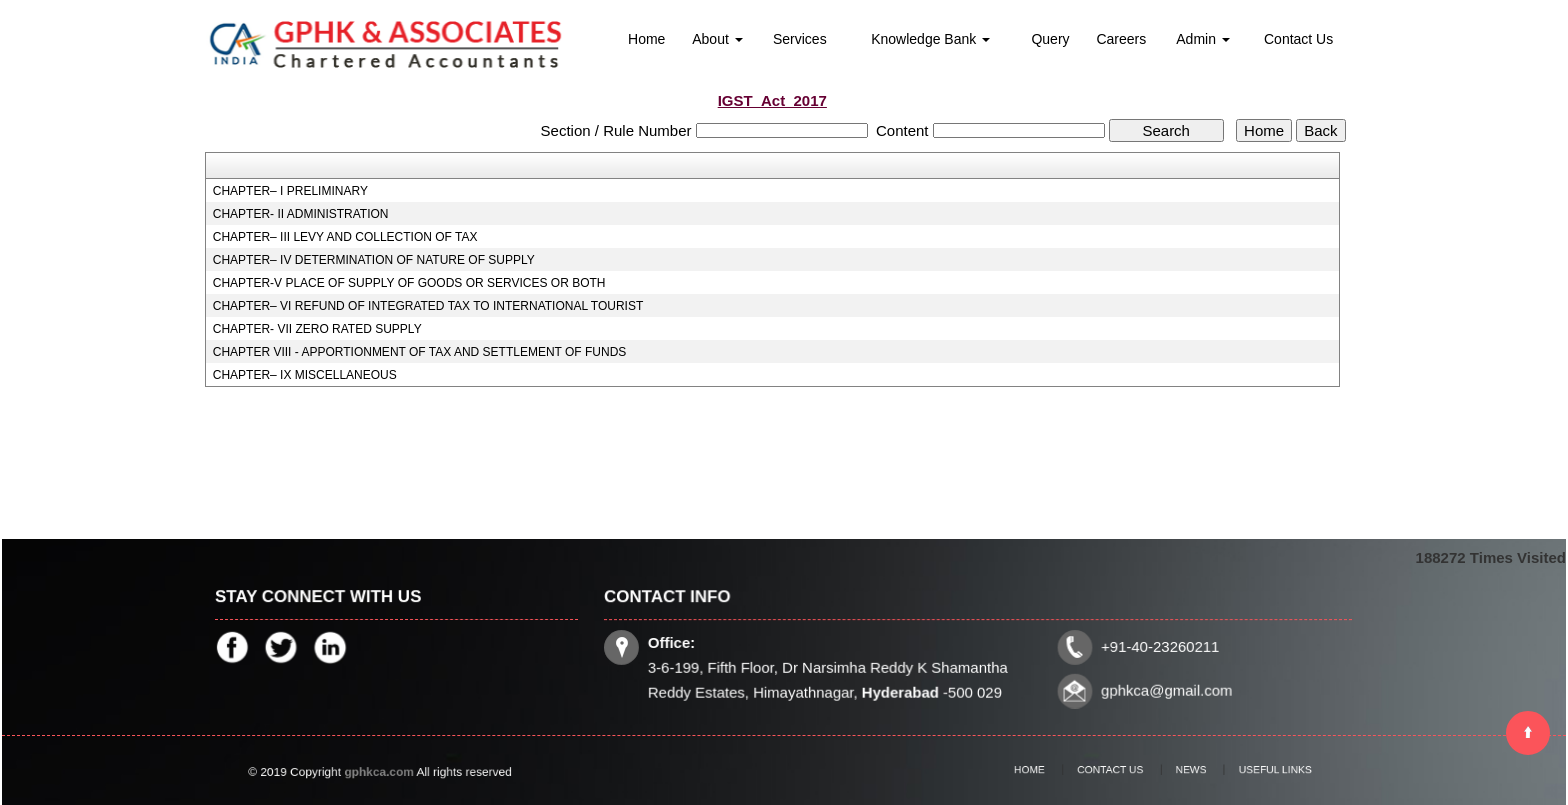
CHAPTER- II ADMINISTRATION (301, 214)
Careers (1121, 39)
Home (646, 39)
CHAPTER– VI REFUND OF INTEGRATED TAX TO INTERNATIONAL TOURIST (428, 306)
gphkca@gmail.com (1162, 689)
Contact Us (1298, 39)
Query (1050, 39)
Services (800, 39)
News (1182, 770)
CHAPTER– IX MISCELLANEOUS (305, 375)
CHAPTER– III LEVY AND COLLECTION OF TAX (345, 237)
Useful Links (1250, 770)
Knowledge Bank (930, 39)
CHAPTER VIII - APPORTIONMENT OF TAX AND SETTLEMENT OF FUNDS (420, 352)
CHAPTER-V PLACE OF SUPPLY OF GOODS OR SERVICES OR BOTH (409, 283)
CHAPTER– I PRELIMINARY (290, 191)
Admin (1203, 39)
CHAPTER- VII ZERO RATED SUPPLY (317, 329)
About (717, 39)
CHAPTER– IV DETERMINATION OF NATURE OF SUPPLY (374, 260)
